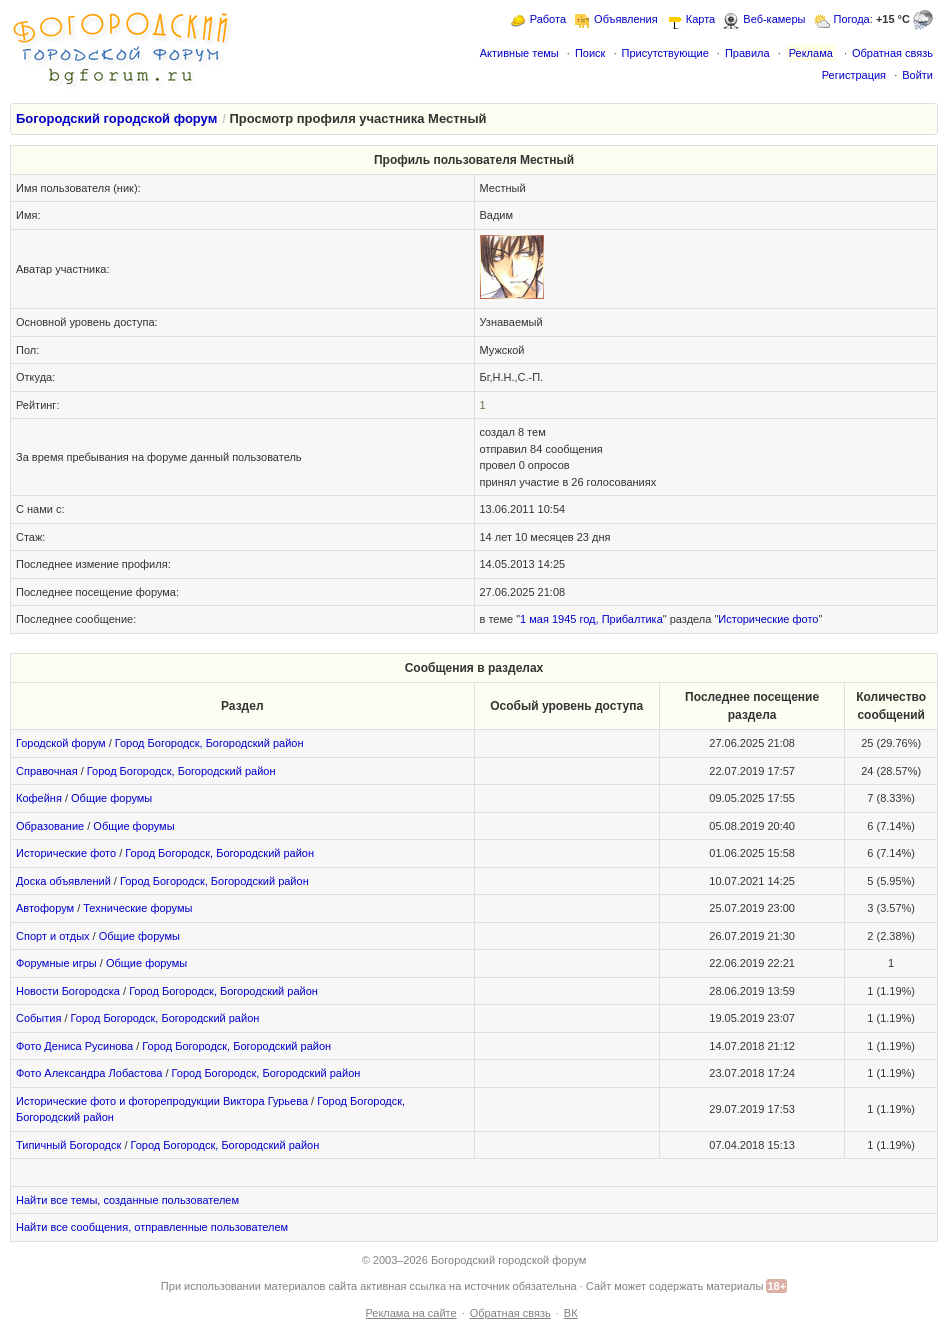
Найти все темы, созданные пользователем (127, 1200)
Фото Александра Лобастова (89, 1073)
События (38, 1018)
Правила (747, 53)
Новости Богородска (68, 991)
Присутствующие (664, 53)
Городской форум (61, 743)
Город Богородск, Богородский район (209, 743)
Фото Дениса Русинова (74, 1046)
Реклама (811, 53)
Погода (852, 19)
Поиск (590, 53)
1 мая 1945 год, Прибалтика (591, 619)
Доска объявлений (63, 881)
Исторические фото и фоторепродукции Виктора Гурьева (162, 1101)
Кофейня (39, 798)
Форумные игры (56, 963)
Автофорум (45, 908)
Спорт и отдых (53, 936)
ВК (571, 1313)
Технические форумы (137, 908)
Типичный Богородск (68, 1145)
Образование (50, 826)
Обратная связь (892, 53)
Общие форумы (111, 798)
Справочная (47, 771)
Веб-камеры (774, 19)
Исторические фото (768, 619)
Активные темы (519, 53)
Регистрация (854, 75)
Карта (700, 19)
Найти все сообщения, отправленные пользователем (152, 1227)
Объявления (626, 19)
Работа (548, 19)
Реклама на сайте (410, 1313)
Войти (917, 75)
